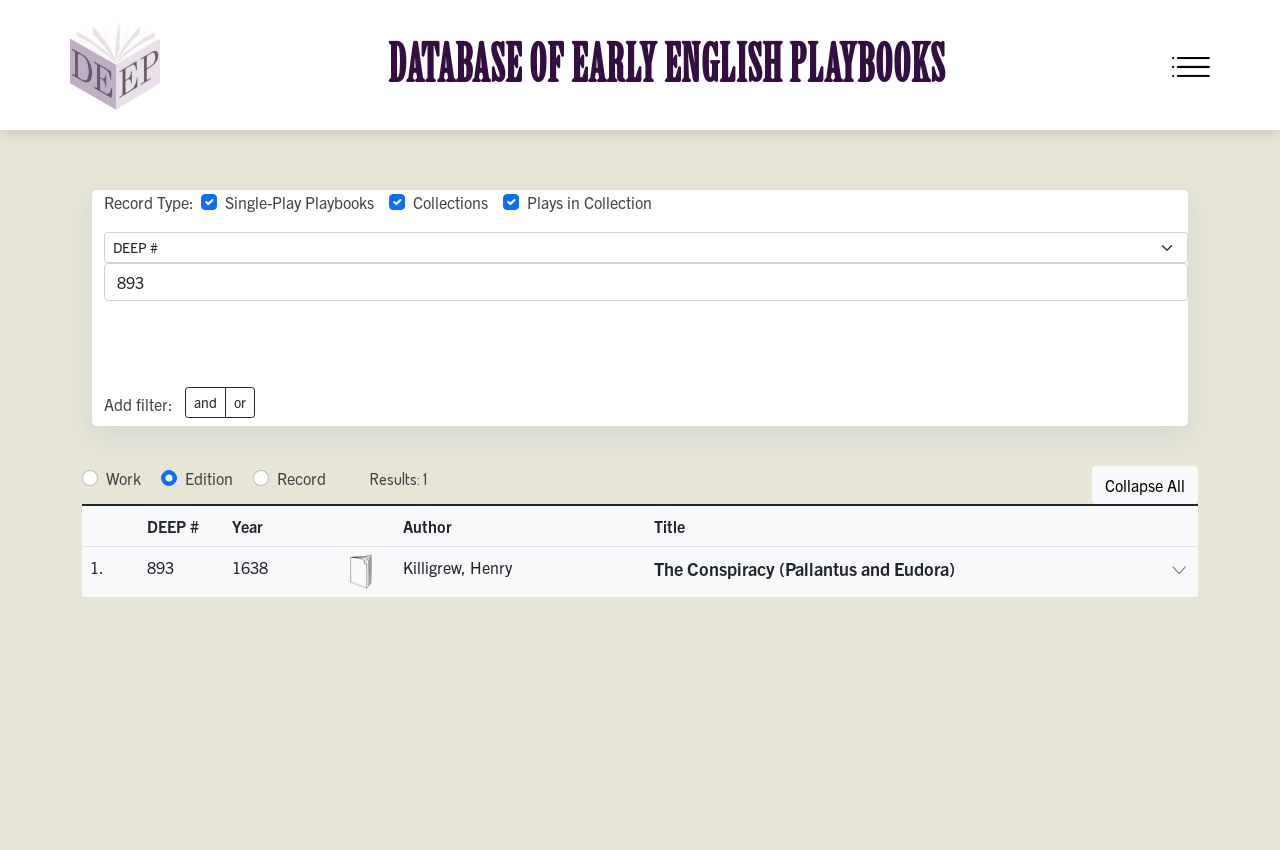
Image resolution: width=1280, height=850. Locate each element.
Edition (209, 478)
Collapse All (1145, 485)
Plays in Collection (589, 202)
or (240, 402)
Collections (450, 202)
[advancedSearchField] (646, 282)
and (205, 402)
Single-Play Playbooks (299, 202)
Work (123, 478)
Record (301, 478)
